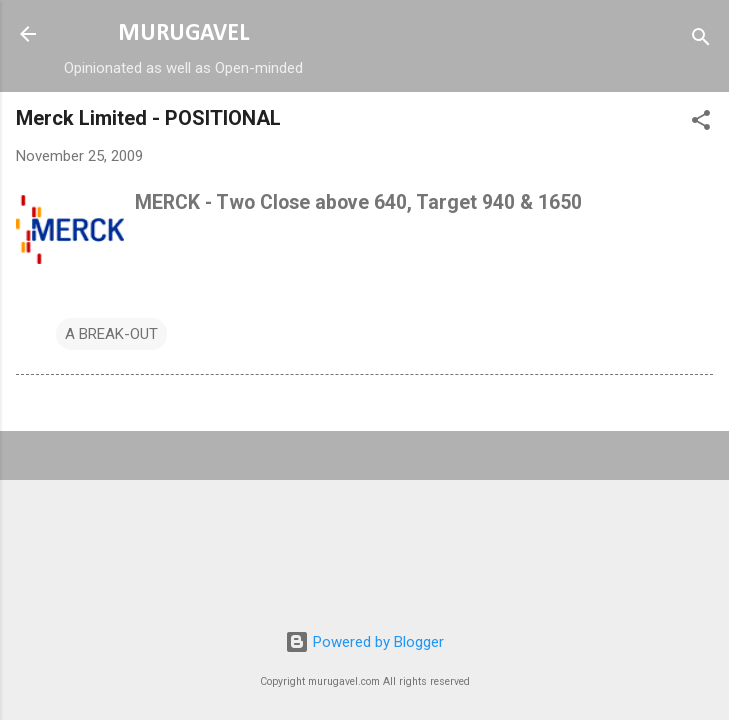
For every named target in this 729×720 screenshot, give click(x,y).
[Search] (701, 40)
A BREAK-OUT (111, 334)
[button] (701, 123)
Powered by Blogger (364, 642)
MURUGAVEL (183, 34)
